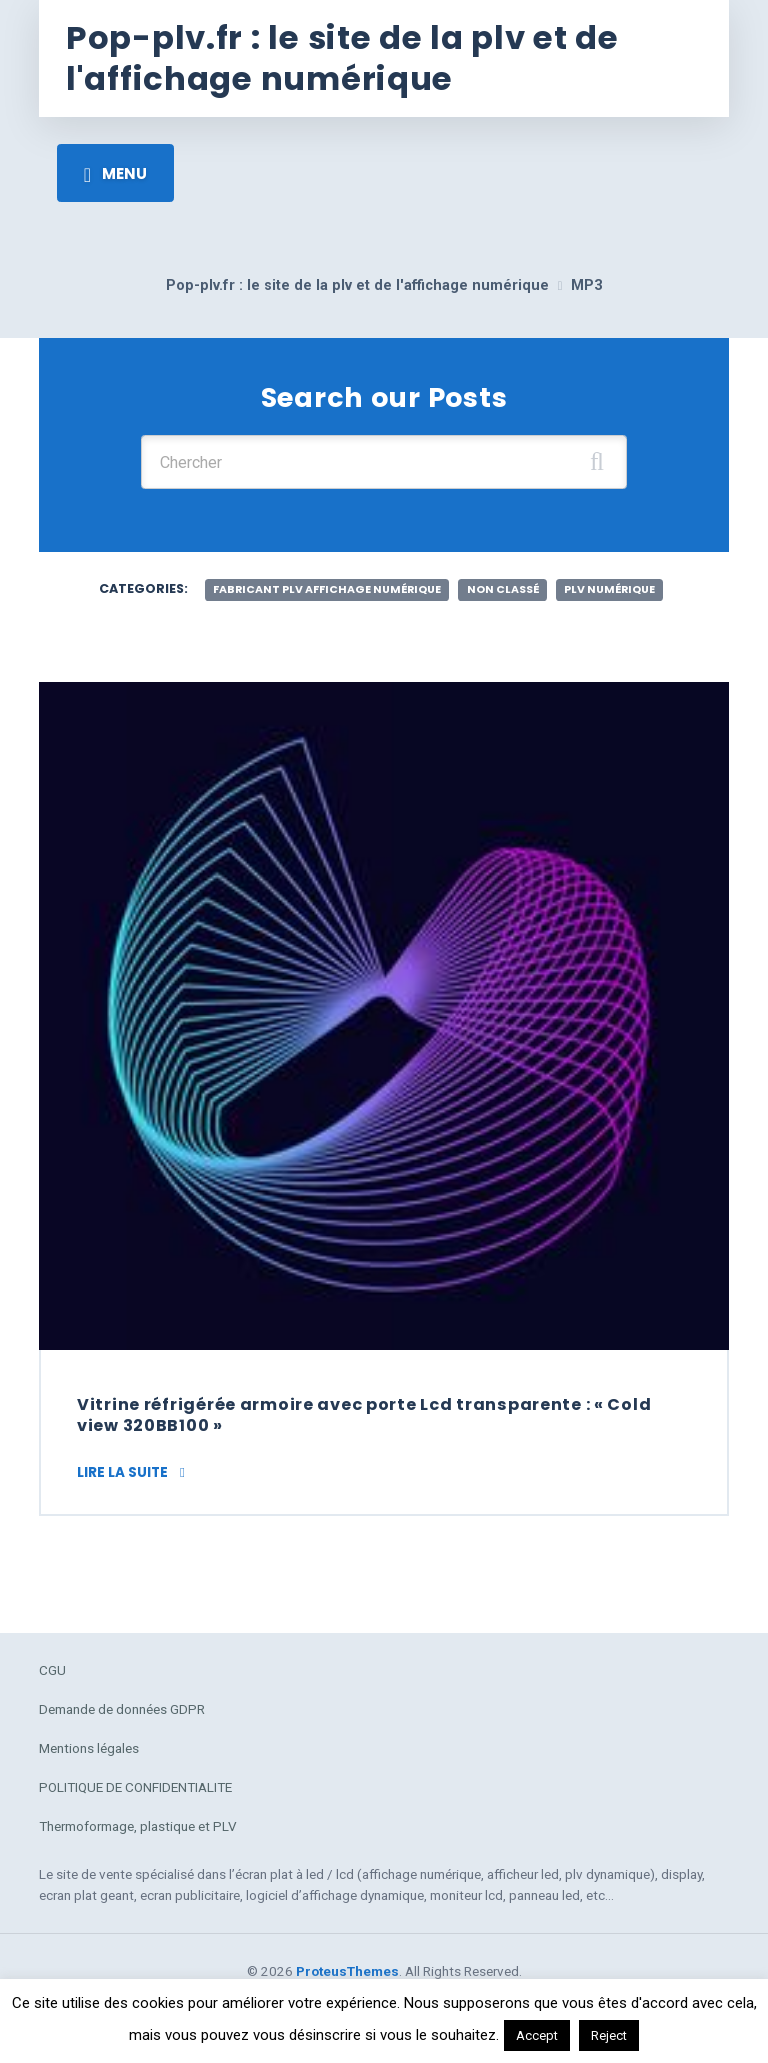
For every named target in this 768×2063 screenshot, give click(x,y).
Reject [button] (609, 2035)
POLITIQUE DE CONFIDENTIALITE (135, 1787)
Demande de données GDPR (122, 1709)
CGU (52, 1670)
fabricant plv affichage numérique (327, 589)
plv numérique (609, 589)
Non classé (503, 589)
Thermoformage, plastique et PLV (138, 1826)
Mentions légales (89, 1748)
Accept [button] (537, 2035)
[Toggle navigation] (115, 173)
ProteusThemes (347, 1971)
